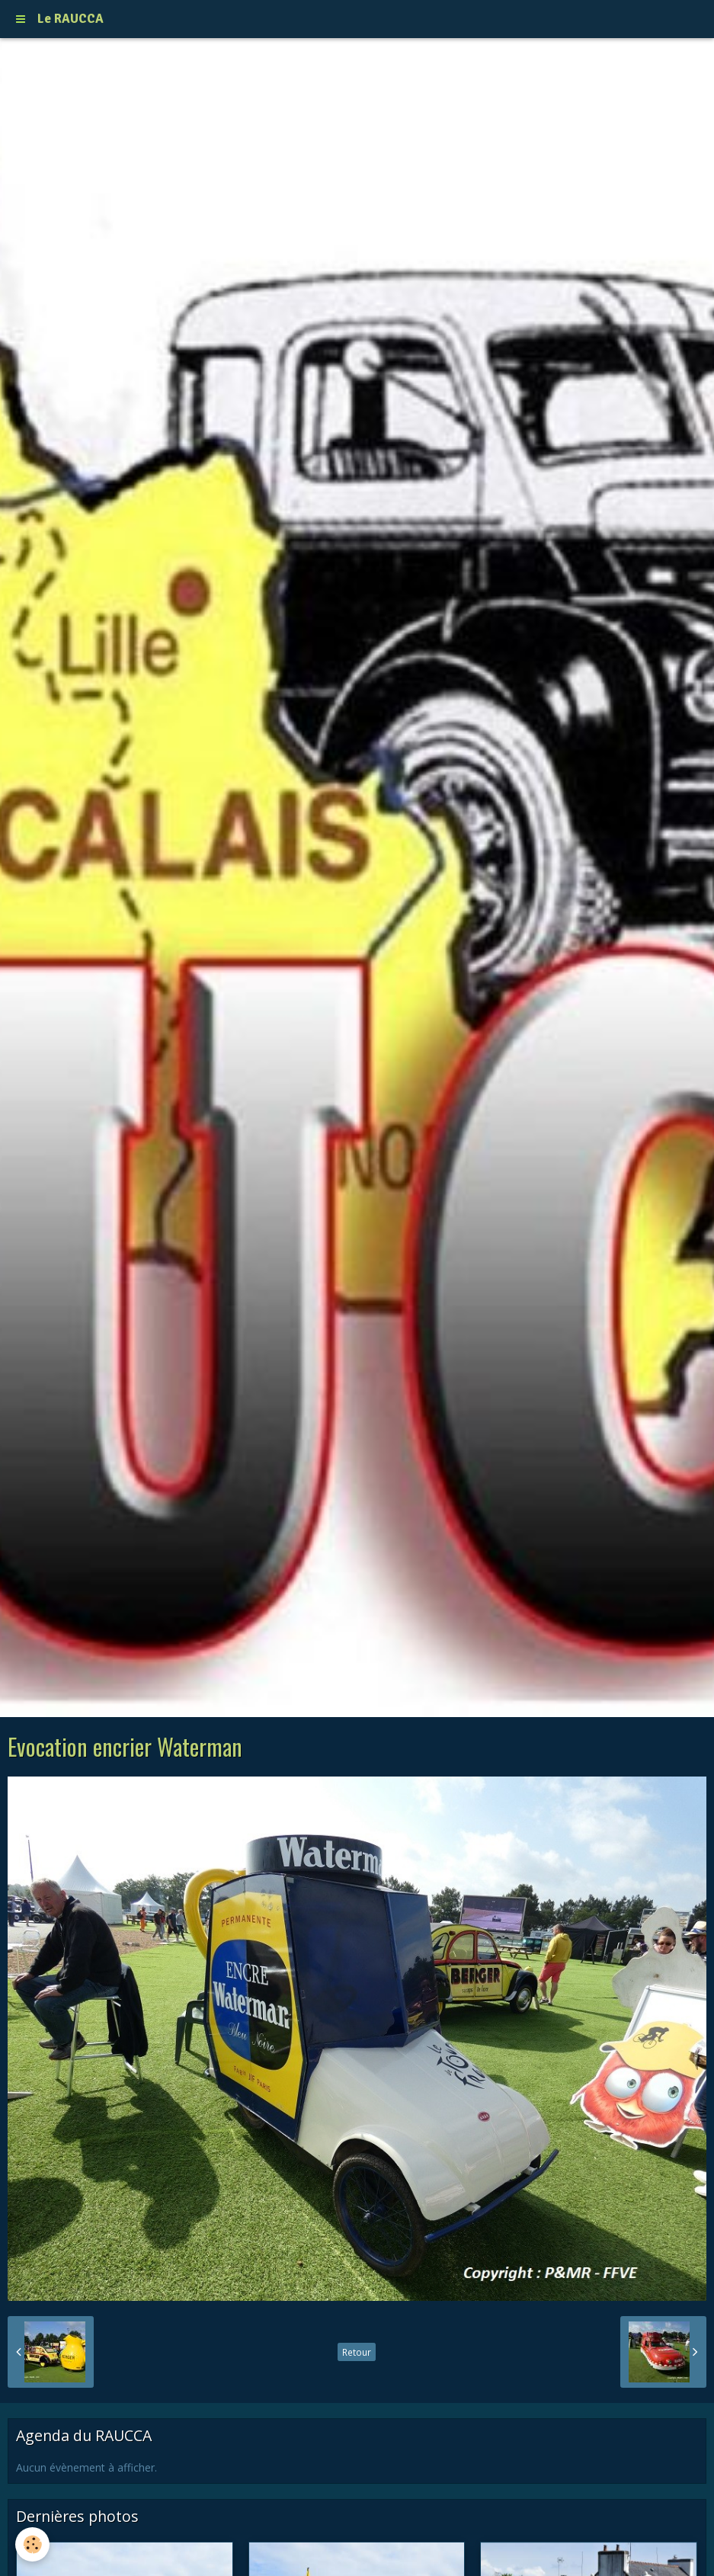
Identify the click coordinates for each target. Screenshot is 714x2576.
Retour (356, 2352)
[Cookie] (32, 2544)
